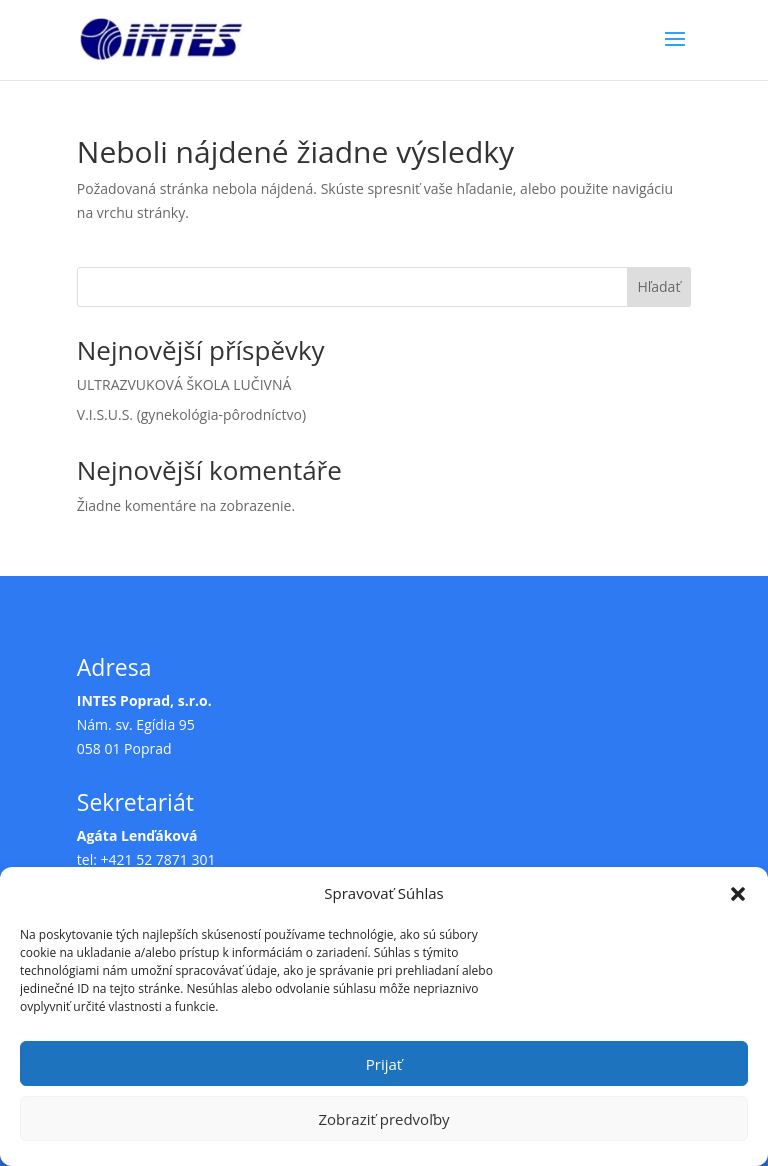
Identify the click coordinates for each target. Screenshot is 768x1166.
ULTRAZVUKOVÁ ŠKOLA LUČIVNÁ (184, 384)
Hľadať (658, 286)
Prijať (384, 1064)
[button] (738, 894)
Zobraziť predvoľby (383, 1119)
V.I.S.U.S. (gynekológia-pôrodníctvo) (191, 414)
